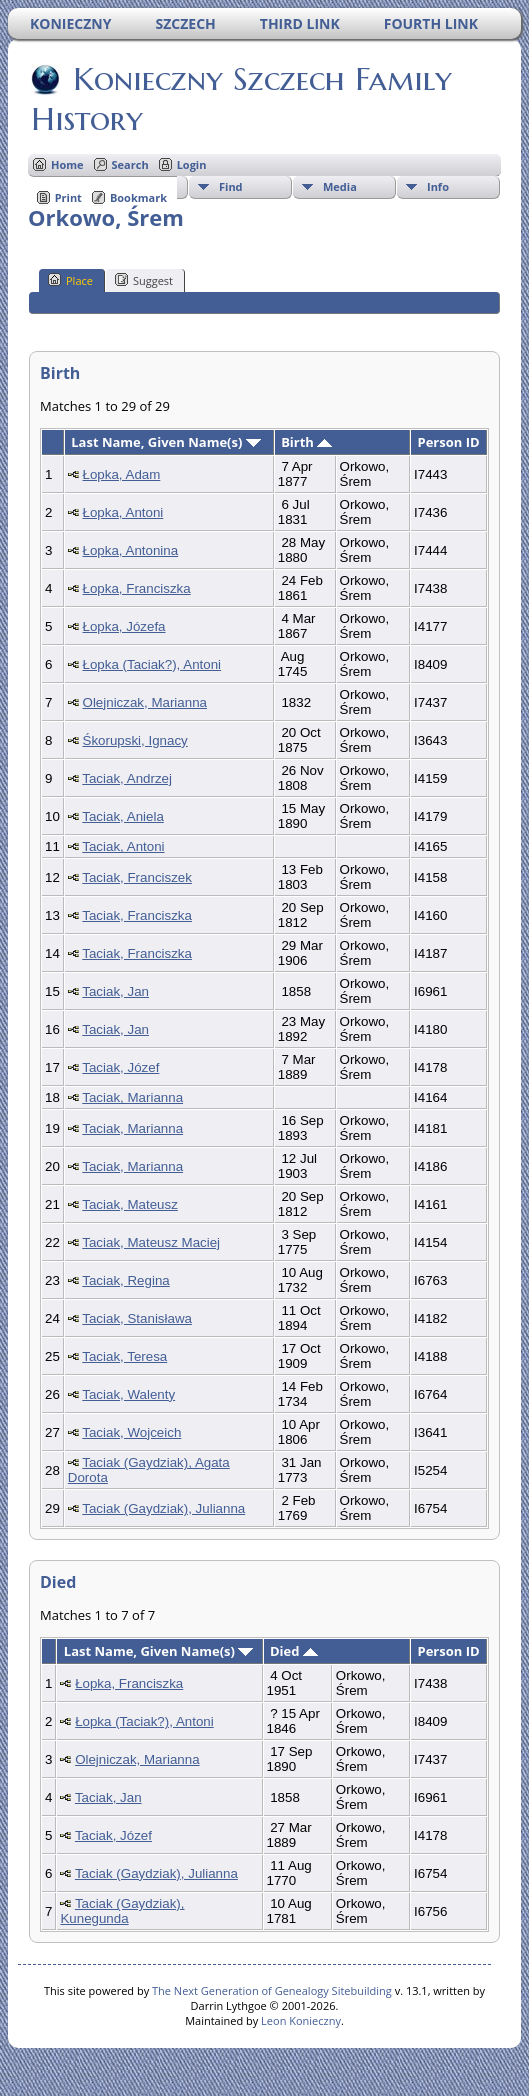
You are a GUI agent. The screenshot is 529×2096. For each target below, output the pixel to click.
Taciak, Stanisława (137, 1318)
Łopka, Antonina (131, 550)
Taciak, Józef (120, 1067)
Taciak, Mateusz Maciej (151, 1242)
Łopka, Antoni (123, 512)
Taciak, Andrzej (127, 778)
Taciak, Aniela (123, 816)
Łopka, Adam (122, 474)
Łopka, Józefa (124, 626)
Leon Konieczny (301, 2020)
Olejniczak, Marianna (145, 702)
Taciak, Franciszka (137, 915)
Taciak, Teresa (124, 1356)
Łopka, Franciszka (137, 588)
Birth (306, 442)
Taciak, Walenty (128, 1394)
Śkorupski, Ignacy (135, 740)
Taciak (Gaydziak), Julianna (163, 1508)
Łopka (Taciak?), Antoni (152, 664)
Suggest (144, 280)
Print (68, 197)
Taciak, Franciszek (137, 877)
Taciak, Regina (125, 1280)
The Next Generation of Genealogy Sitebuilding (272, 1990)
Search (130, 164)
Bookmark (138, 197)
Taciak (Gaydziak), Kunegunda (122, 1911)
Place (70, 280)
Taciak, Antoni (123, 846)
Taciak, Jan (115, 991)
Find (231, 186)
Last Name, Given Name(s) (166, 442)
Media (340, 186)
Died (294, 1651)
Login (192, 164)
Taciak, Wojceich (131, 1432)
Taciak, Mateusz (130, 1204)
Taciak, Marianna (132, 1097)
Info (438, 186)
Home (67, 164)
